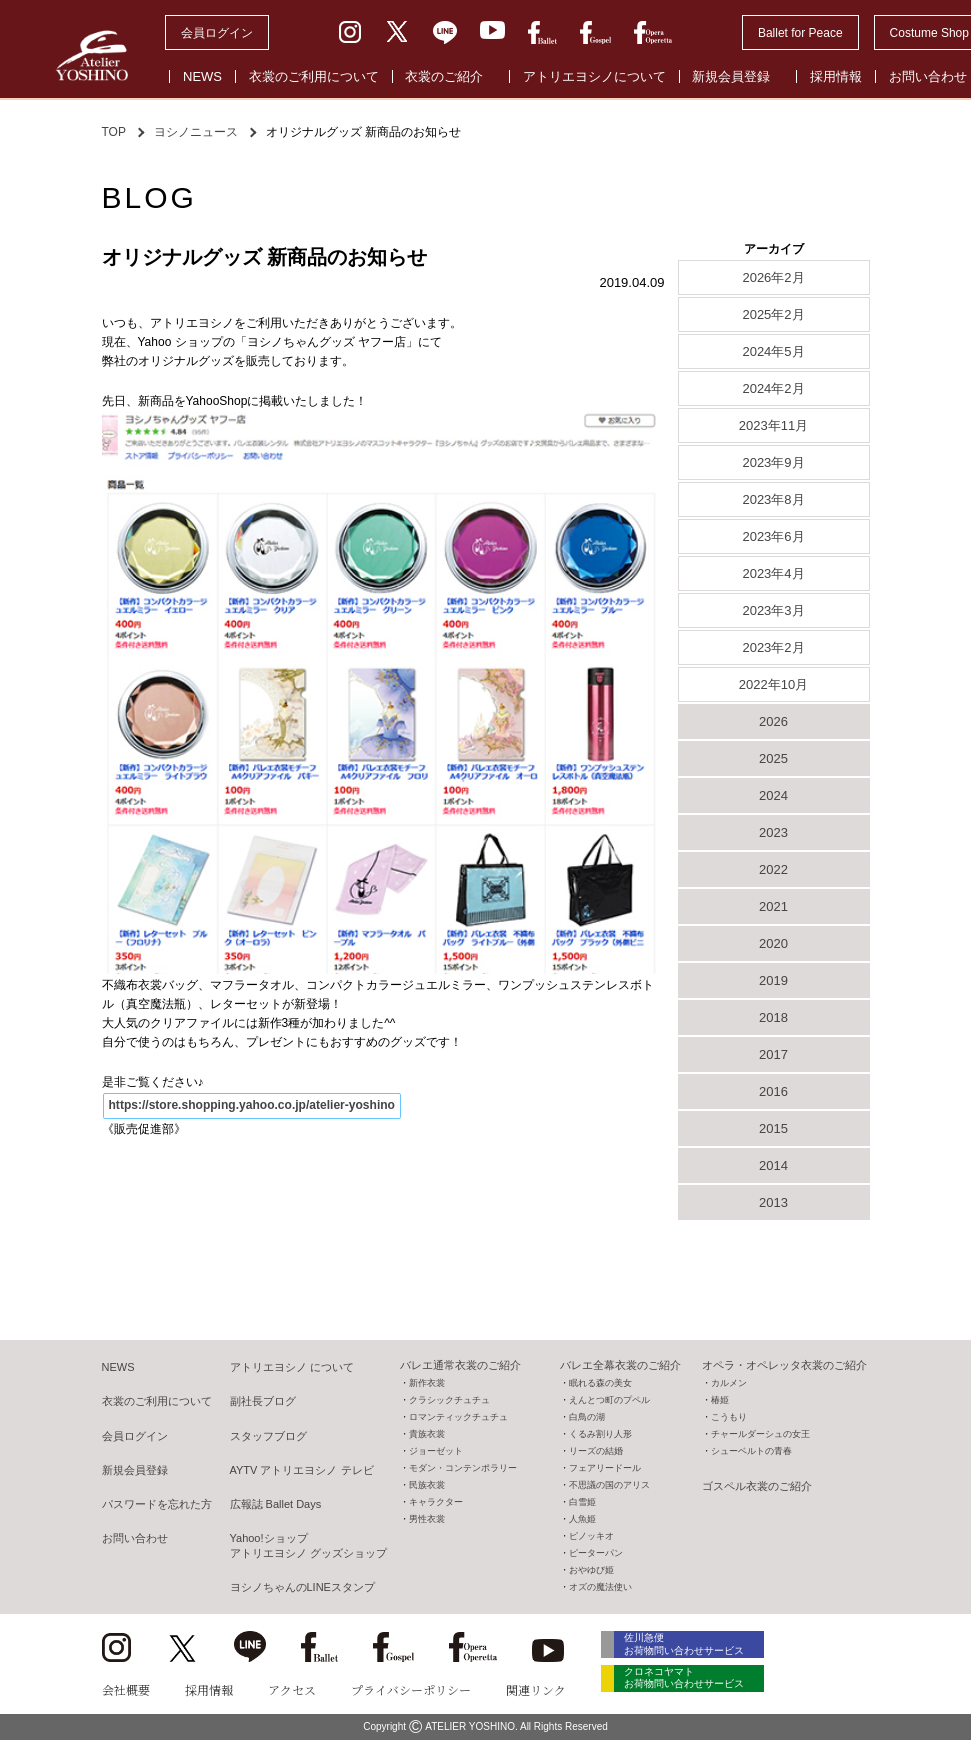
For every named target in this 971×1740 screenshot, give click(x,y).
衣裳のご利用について (314, 76)
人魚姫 (582, 1519)
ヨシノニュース (196, 132)
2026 (773, 721)
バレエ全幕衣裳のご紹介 (620, 1365)
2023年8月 (773, 499)
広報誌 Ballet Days (276, 1504)
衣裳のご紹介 (444, 76)
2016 (773, 1091)
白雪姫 (582, 1502)
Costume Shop (929, 33)
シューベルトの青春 (751, 1451)
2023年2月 (773, 647)
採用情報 (836, 76)
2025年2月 (773, 314)
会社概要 (126, 1689)
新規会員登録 (731, 76)
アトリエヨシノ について (292, 1367)
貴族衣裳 (427, 1434)
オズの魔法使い (600, 1587)
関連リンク (536, 1689)
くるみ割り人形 (600, 1434)
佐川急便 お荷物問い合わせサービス (692, 1644)
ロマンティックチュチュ (458, 1417)
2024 (773, 795)
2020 (773, 943)
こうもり (729, 1417)
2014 (773, 1165)
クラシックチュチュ (449, 1400)
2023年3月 (773, 610)
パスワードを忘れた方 (157, 1504)
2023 (773, 832)
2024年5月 (773, 351)
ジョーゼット (436, 1451)
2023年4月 (773, 573)
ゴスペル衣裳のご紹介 (757, 1486)
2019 (773, 980)
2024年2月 (773, 388)
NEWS (202, 76)
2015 (773, 1128)
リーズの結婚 (596, 1451)
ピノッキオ (591, 1536)
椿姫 (720, 1400)
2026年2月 (773, 277)
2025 (773, 758)
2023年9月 (773, 462)
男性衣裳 (427, 1519)
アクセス (292, 1689)
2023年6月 (773, 536)
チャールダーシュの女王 (760, 1434)
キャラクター (436, 1502)
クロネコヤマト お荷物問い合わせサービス (692, 1681)
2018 (773, 1017)
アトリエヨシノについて (594, 76)
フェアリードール (605, 1468)
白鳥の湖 (587, 1417)
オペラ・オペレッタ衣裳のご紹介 (784, 1365)
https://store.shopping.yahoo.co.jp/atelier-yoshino (250, 1105)
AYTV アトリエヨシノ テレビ (302, 1470)
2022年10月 (773, 684)
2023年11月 (773, 425)
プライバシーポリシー (411, 1689)
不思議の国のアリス (609, 1485)
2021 (773, 906)
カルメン (729, 1383)
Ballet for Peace (800, 33)
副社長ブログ (263, 1401)
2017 (773, 1054)
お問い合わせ (135, 1538)
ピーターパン (596, 1553)
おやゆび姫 (591, 1570)
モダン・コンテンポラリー (463, 1468)
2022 (773, 869)
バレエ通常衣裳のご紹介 (460, 1365)
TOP (114, 132)
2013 (773, 1202)
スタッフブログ (268, 1436)
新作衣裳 (427, 1383)
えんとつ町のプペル (609, 1400)
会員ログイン (217, 33)
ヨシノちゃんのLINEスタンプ (302, 1587)
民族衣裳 (427, 1485)
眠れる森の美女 (600, 1383)
